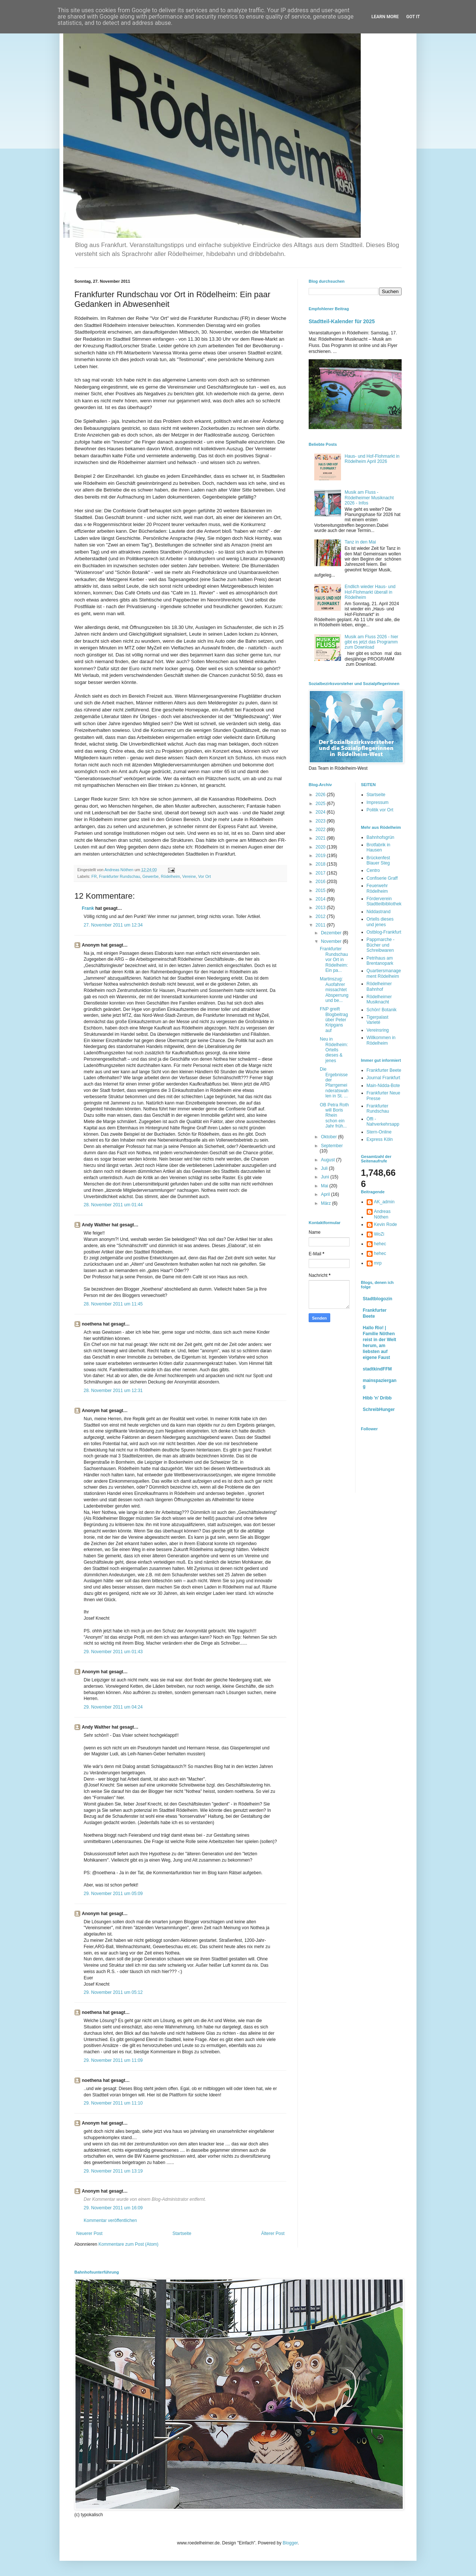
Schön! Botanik (382, 1009)
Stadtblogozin (377, 1298)
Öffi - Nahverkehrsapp (383, 1121)
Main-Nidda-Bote (383, 1085)
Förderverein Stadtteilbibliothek (384, 901)
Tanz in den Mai (360, 542)
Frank (88, 908)
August (328, 1159)
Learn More (385, 16)
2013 (321, 907)
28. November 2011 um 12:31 (113, 1390)
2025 (321, 803)
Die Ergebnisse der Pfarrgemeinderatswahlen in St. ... (334, 1083)
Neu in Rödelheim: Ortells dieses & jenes (334, 1049)
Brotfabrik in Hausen (378, 847)
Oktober (329, 1136)
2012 (321, 916)
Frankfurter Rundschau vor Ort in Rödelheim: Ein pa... (334, 959)
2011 (321, 925)
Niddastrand (379, 911)
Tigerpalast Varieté (378, 1020)
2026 (321, 794)
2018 (321, 864)
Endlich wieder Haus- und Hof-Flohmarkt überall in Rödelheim (370, 592)
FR (94, 876)
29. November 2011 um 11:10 (113, 2103)
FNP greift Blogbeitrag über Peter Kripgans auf (334, 1019)
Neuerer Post (89, 2233)
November (332, 941)
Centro (373, 870)
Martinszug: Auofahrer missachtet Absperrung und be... (334, 989)
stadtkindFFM (377, 1369)
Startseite (182, 2233)
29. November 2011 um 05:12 (113, 1992)
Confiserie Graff (382, 878)
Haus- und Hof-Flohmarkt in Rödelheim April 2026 (372, 459)
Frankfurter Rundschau (119, 876)
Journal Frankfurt (384, 1077)
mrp (378, 1263)
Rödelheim (170, 876)
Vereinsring (378, 1030)
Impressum (378, 802)
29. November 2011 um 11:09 (113, 2060)
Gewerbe (150, 876)
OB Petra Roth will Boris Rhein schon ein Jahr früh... (334, 1115)
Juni (325, 1177)
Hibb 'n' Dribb (377, 1398)
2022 (321, 829)
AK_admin (384, 1201)
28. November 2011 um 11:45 (113, 1304)
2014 (321, 899)
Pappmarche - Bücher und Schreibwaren (381, 945)
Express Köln (380, 1139)
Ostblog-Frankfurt (384, 932)
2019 (321, 855)
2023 (321, 821)
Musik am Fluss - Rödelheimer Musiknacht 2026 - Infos (369, 498)
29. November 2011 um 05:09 (113, 1893)
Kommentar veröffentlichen (110, 2220)
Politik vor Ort (380, 809)
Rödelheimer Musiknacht (379, 999)
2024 (321, 812)
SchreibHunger (379, 1409)
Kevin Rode (385, 1224)
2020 (321, 847)
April (326, 1194)
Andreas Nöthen (382, 1214)
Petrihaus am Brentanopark (380, 961)
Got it (413, 16)
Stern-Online (379, 1132)
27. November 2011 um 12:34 (113, 925)
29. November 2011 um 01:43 (113, 1651)
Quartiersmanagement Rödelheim (384, 973)
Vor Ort (204, 876)
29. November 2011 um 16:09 (113, 2207)
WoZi (379, 1234)
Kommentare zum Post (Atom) (128, 2244)
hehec (380, 1243)
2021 (321, 838)
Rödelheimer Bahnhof (379, 986)
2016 (321, 881)
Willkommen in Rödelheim (381, 1040)
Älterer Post (272, 2233)
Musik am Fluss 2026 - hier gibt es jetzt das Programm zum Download (371, 642)
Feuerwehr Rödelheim (377, 888)
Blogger (290, 2543)
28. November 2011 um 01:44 (113, 1204)
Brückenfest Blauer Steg (378, 860)
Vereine (189, 876)
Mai (325, 1185)
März (326, 1203)
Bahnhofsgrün (381, 837)
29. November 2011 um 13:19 (113, 2171)
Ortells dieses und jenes (380, 921)
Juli (325, 1168)
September (332, 1145)
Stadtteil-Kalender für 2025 (342, 321)
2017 (321, 873)
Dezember (332, 932)
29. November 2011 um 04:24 (113, 1707)
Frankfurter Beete (384, 1070)
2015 (321, 890)
